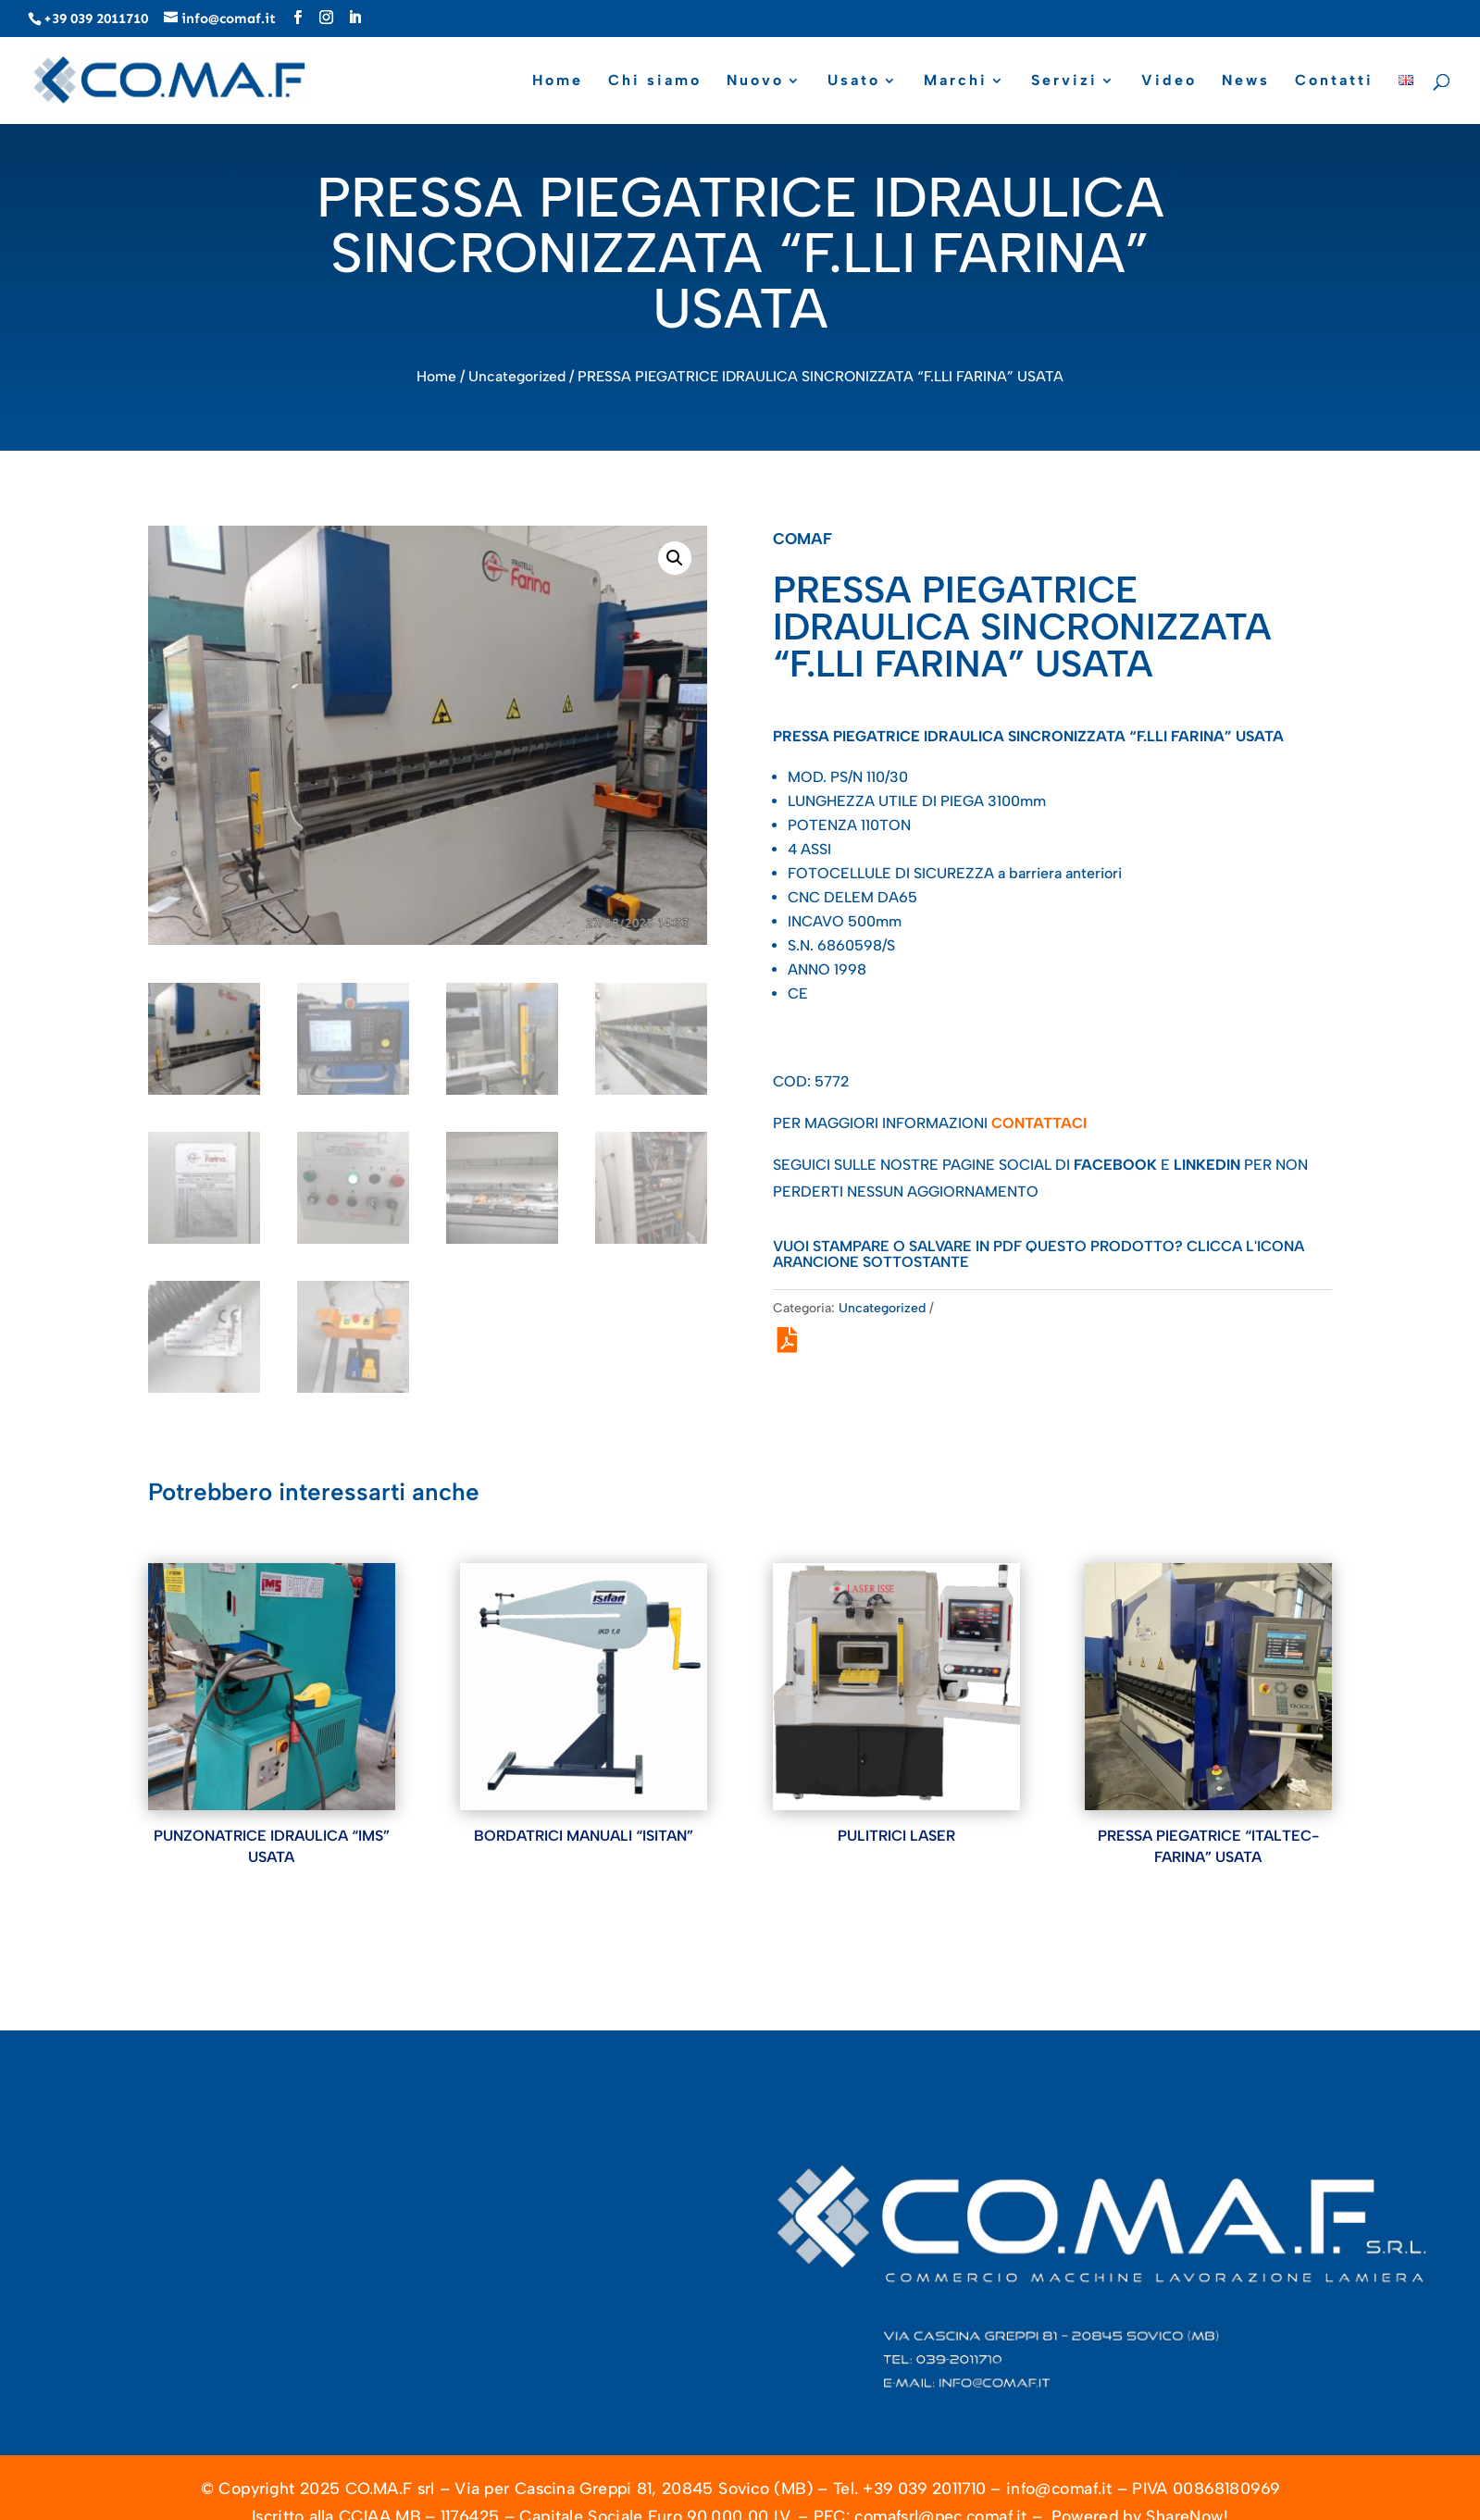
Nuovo (755, 81)
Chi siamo (655, 81)
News (1246, 81)
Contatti (1334, 81)
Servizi (1064, 81)
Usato (853, 81)
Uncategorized (517, 376)
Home (557, 81)
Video (1169, 81)
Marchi (956, 81)
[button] (674, 558)
